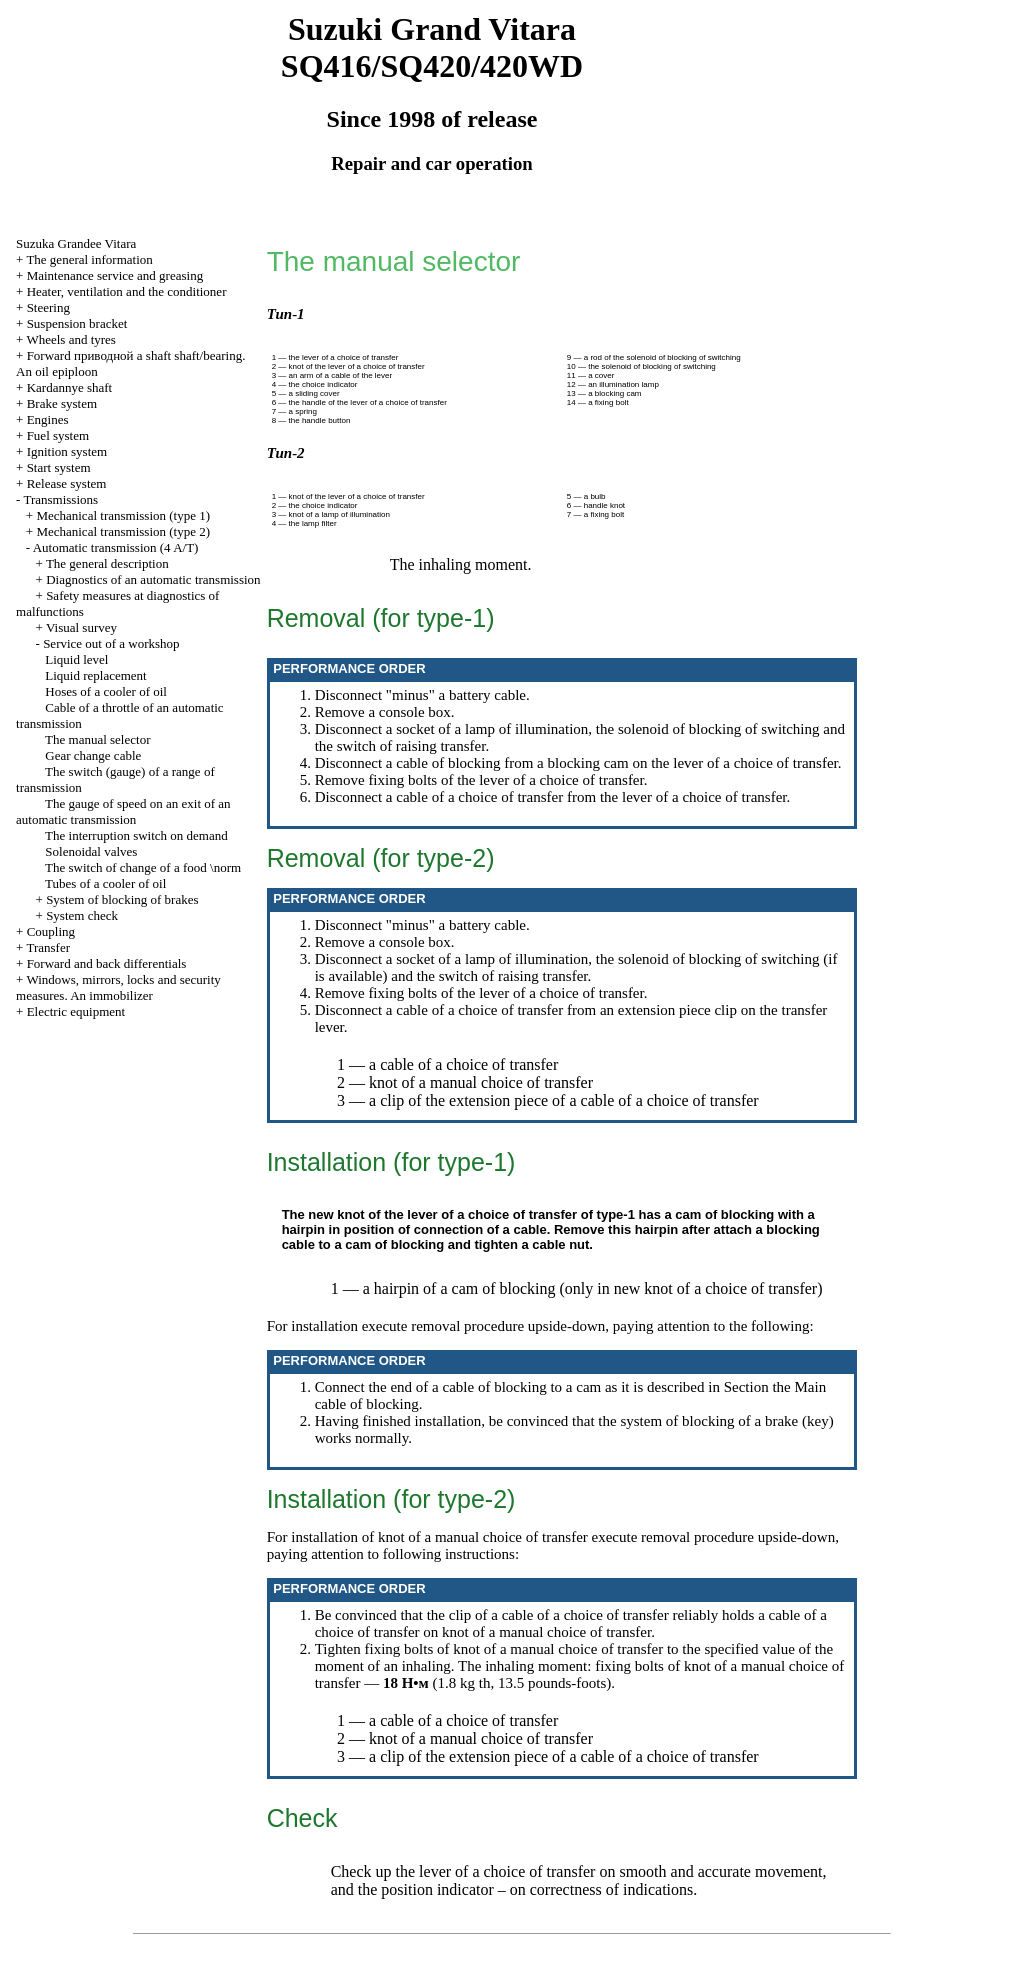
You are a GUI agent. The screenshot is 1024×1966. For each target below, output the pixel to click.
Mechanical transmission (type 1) (123, 515)
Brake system (62, 403)
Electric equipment (76, 1011)
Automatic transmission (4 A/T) (116, 547)
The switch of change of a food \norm (143, 867)
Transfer (48, 947)
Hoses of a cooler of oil (106, 691)
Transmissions (60, 499)
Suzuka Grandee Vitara (76, 243)
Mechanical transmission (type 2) (123, 531)
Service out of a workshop (111, 643)
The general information (89, 259)
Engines (48, 419)
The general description (107, 563)
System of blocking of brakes (122, 899)
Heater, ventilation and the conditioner (127, 291)
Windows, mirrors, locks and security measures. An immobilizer (118, 987)
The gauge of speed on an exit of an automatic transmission (123, 811)
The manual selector (97, 739)
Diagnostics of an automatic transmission (153, 579)
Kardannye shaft (70, 387)
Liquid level (76, 659)
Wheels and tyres (71, 339)
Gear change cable (93, 755)
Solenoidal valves (91, 851)
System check (82, 915)
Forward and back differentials (107, 963)
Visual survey (81, 627)
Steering (48, 307)
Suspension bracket (77, 323)
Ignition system (67, 451)
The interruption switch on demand (136, 835)
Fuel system (58, 435)
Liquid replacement (95, 675)
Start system (59, 467)
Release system (67, 483)
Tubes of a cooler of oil (105, 883)
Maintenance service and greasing (115, 275)
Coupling (51, 931)
